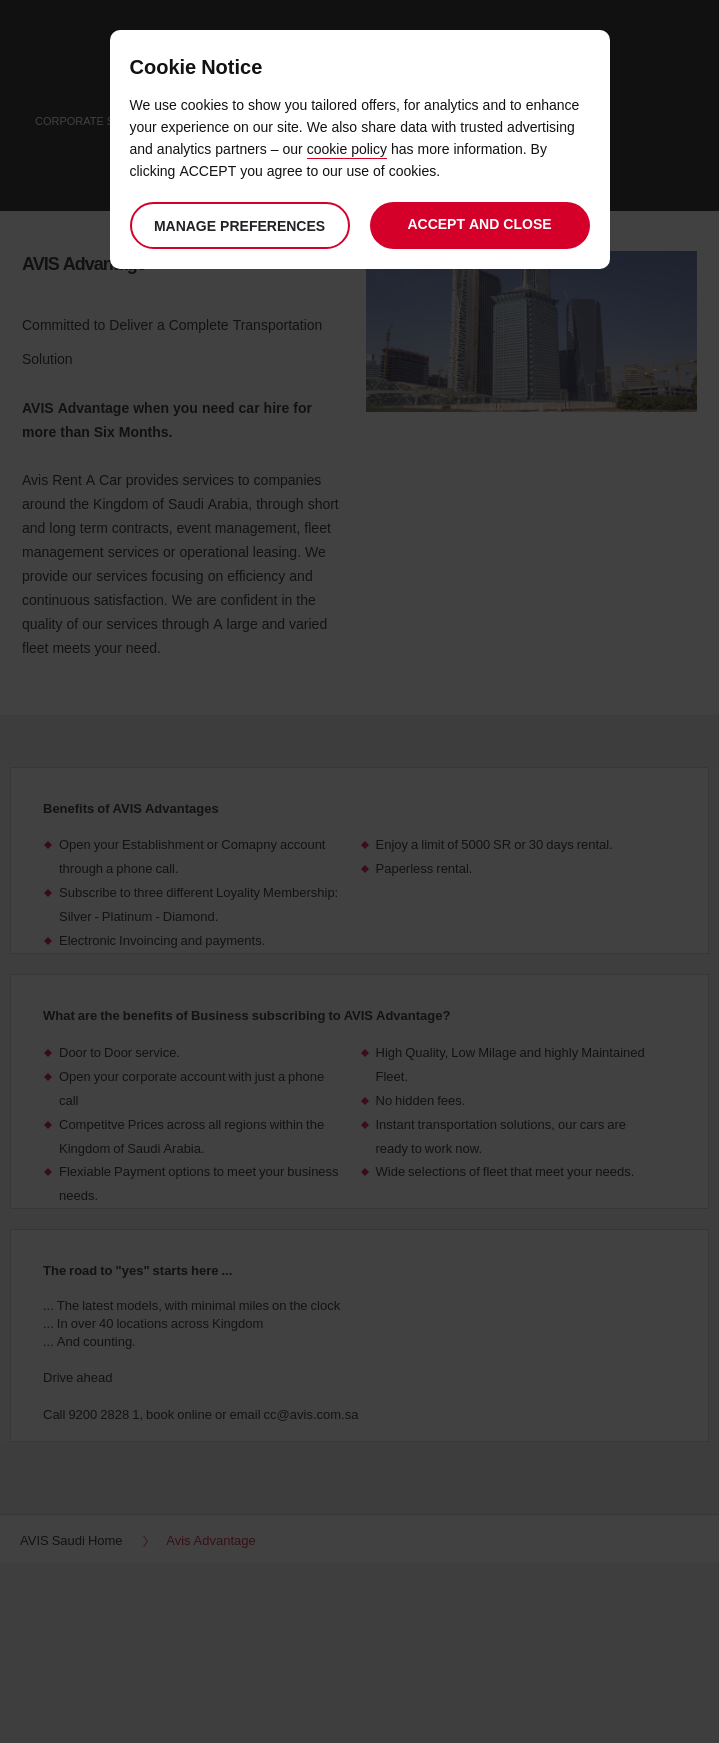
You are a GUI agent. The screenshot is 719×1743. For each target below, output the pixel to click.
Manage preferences (239, 225)
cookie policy (347, 148)
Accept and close (479, 223)
